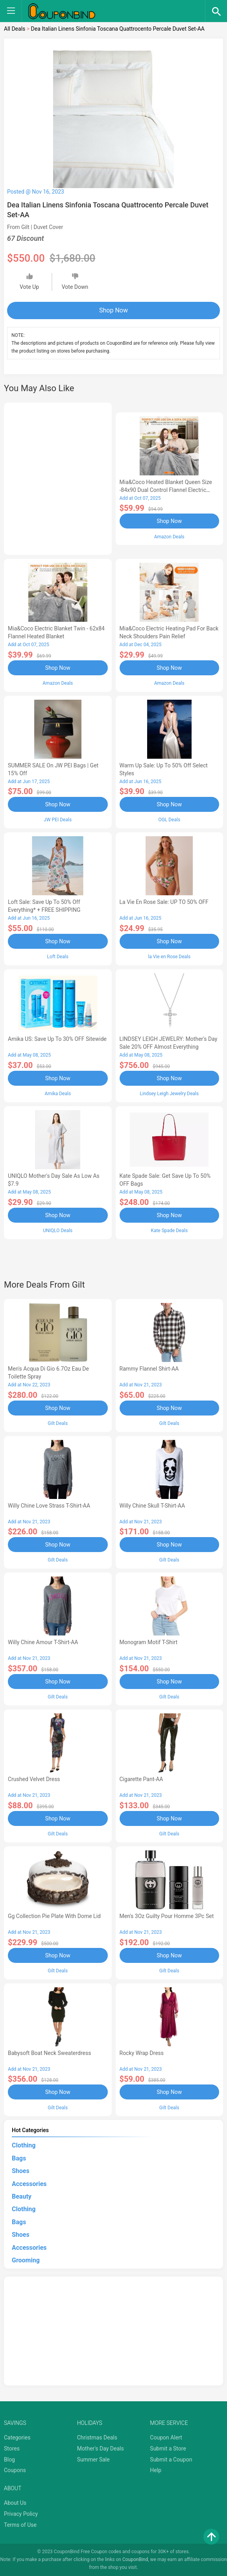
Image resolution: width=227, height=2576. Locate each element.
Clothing (23, 2145)
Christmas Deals (97, 2437)
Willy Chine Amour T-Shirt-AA (43, 1642)
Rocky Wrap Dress (142, 2053)
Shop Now (113, 310)
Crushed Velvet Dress (34, 1779)
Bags (19, 2158)
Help (155, 2470)
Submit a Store (168, 2448)
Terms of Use (20, 2525)
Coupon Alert (166, 2437)
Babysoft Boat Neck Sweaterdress (49, 2053)
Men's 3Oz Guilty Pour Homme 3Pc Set (167, 1916)
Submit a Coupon (171, 2459)
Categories (17, 2437)
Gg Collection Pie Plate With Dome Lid (54, 1916)
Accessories (29, 2184)
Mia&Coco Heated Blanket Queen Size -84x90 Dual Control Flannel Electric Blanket (166, 490)
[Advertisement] (58, 477)
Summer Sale (93, 2459)
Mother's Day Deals (100, 2448)
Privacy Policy (21, 2514)
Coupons (15, 2470)
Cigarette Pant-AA (141, 1779)
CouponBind (135, 2559)
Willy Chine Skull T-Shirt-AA (152, 1505)
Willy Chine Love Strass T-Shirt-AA (49, 1505)
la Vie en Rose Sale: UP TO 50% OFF (164, 902)
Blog (9, 2459)
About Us (15, 2503)
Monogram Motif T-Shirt (149, 1642)
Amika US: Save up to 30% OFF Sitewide (57, 1039)
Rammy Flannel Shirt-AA (149, 1369)
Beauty (21, 2196)
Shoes (21, 2171)
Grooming (26, 2260)
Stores (12, 2448)
